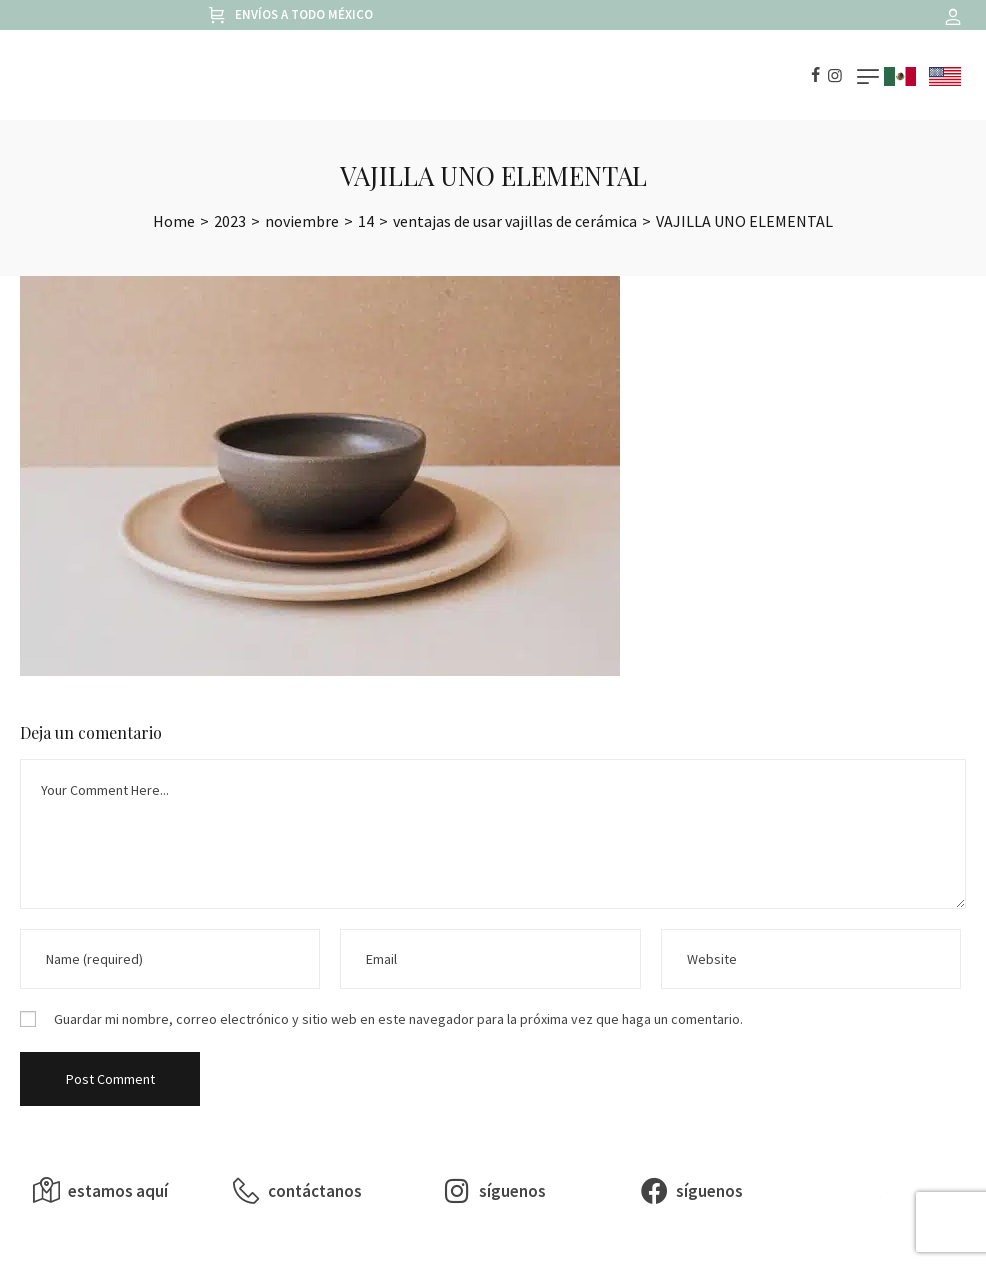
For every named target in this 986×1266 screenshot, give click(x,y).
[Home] (174, 221)
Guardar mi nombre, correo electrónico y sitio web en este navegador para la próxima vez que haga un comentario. (398, 1019)
